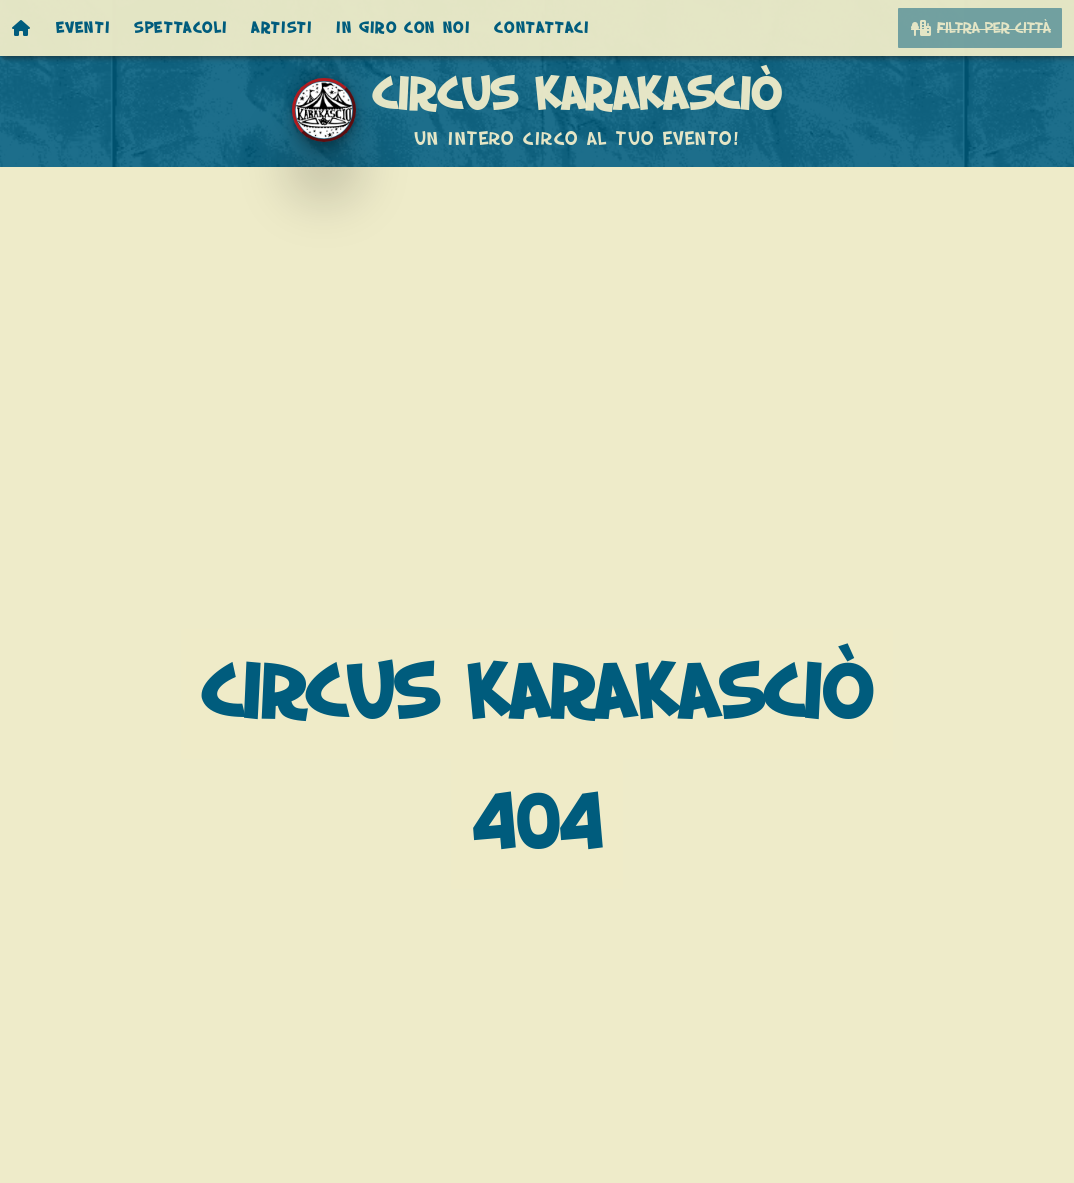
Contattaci (541, 28)
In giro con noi (403, 28)
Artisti (281, 28)
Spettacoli (180, 28)
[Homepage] (22, 28)
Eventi (83, 28)
